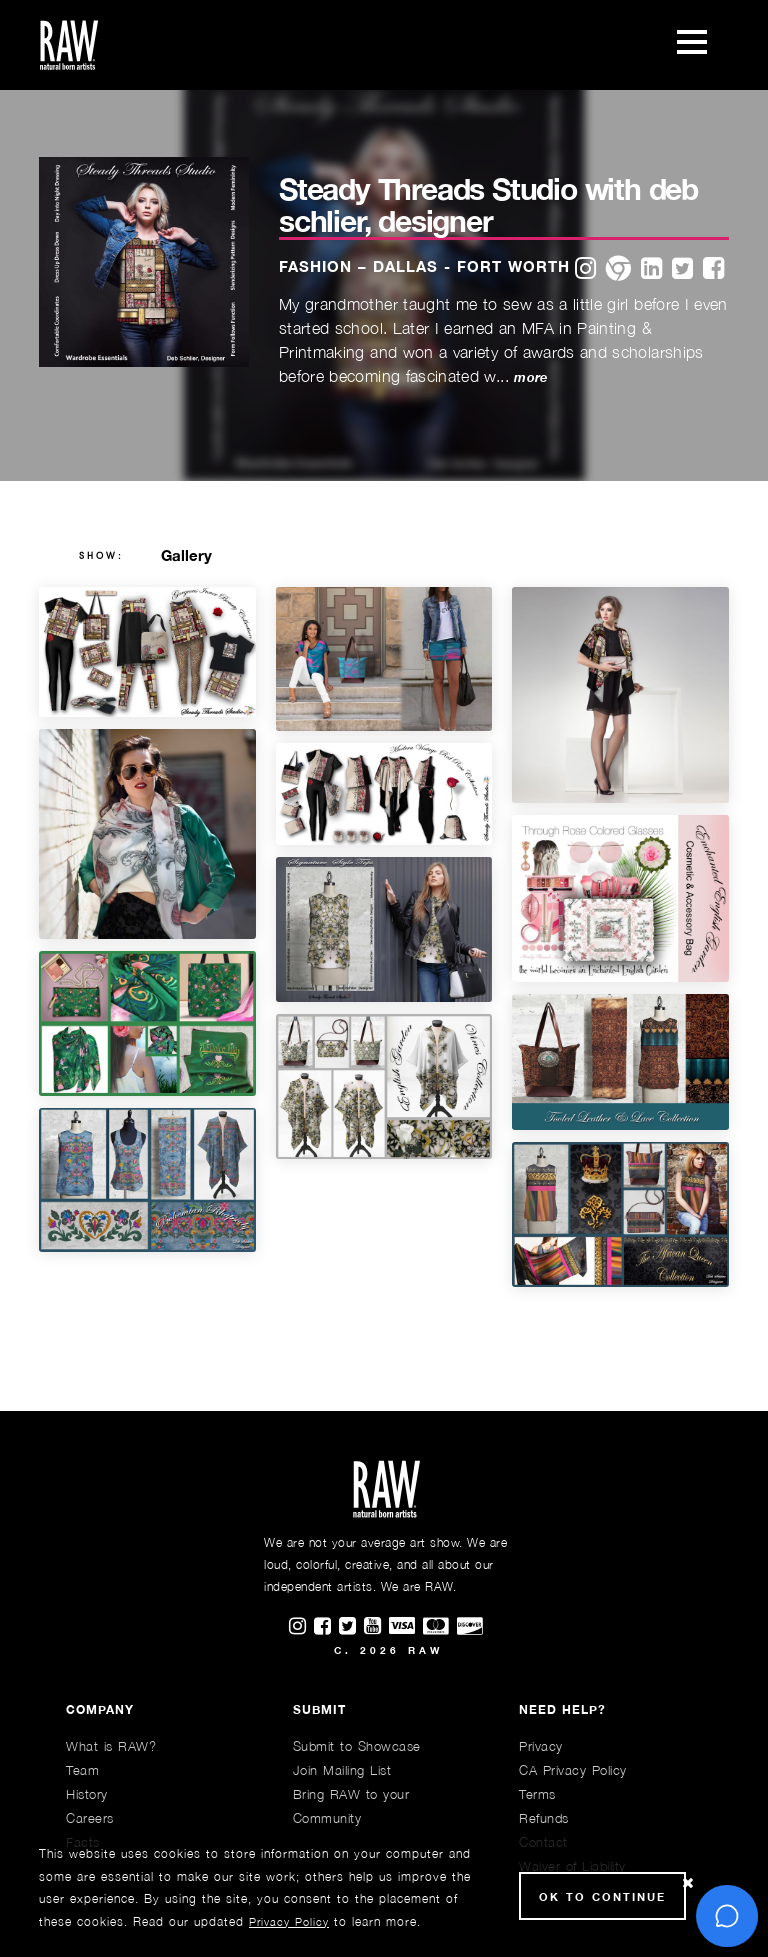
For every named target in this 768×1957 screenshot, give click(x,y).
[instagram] (585, 269)
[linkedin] (651, 269)
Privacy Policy (289, 1921)
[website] (618, 269)
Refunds (544, 1818)
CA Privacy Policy (573, 1770)
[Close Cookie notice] (688, 1883)
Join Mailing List (342, 1770)
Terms (537, 1794)
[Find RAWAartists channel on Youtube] (376, 1627)
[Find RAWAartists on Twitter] (351, 1627)
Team (82, 1770)
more (530, 377)
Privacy (541, 1746)
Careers (90, 1818)
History (87, 1794)
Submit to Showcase (357, 1746)
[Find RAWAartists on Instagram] (301, 1627)
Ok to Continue (602, 1896)
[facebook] (713, 269)
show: (101, 556)
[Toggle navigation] (692, 45)
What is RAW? (111, 1746)
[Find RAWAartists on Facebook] (326, 1627)
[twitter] (682, 269)
